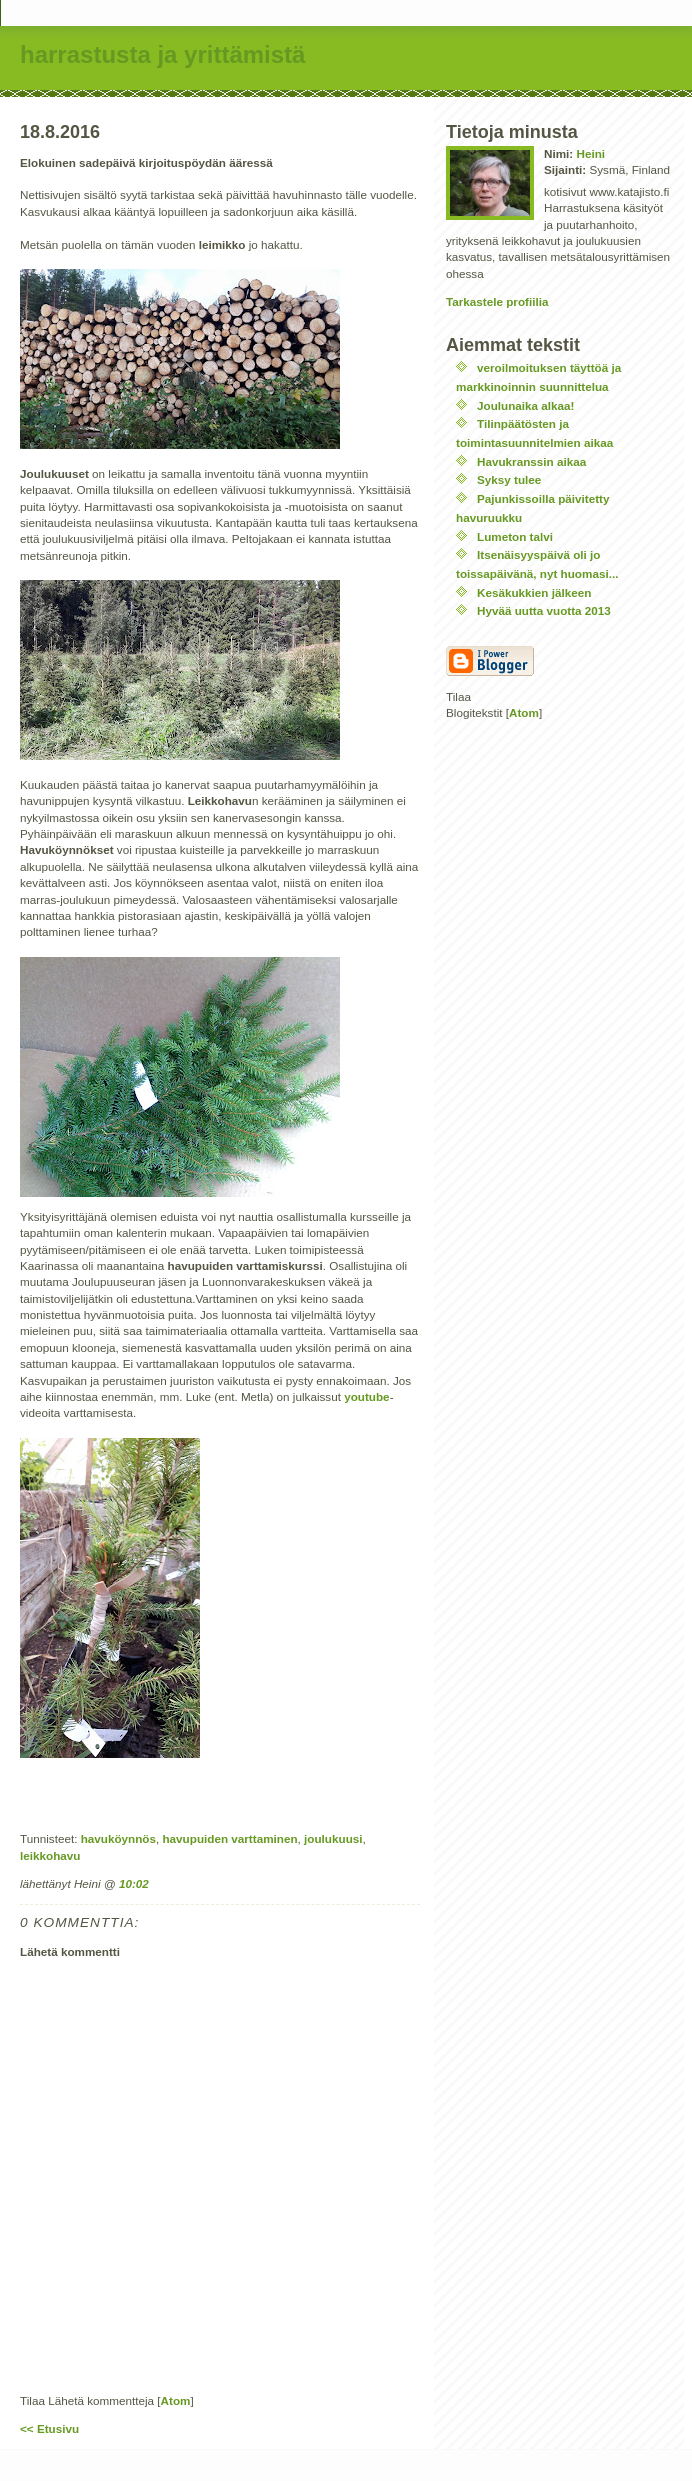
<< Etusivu (49, 2428)
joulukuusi (333, 1838)
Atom (176, 2400)
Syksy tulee (509, 479)
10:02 (134, 1883)
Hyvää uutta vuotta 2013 (544, 610)
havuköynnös (118, 1838)
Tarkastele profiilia (497, 301)
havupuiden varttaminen (229, 1838)
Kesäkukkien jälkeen (534, 592)
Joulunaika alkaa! (525, 405)
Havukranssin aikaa (531, 461)
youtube (366, 1396)
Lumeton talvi (515, 536)
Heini (590, 153)
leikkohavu (50, 1855)
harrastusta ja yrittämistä (162, 54)
